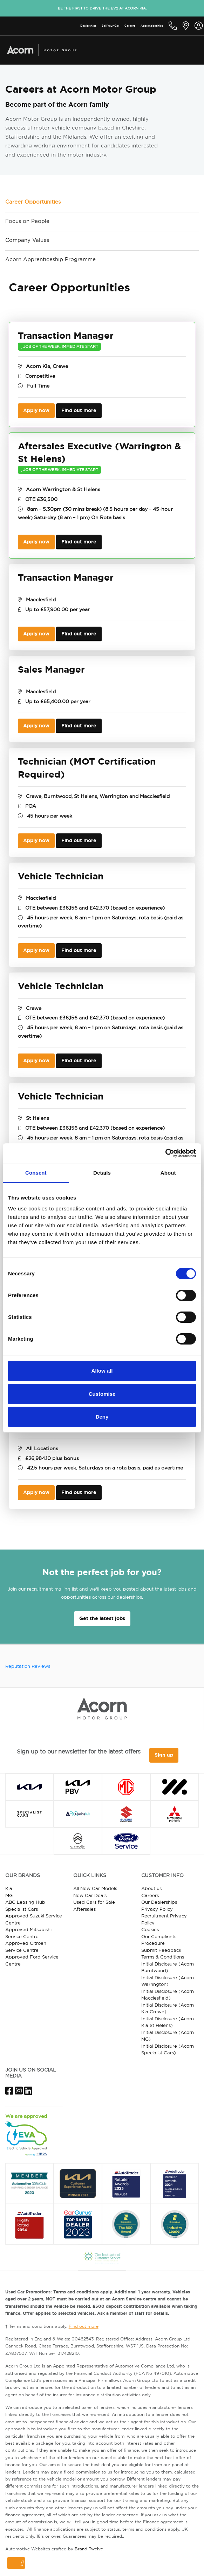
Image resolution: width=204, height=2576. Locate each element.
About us (151, 1888)
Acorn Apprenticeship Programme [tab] (50, 259)
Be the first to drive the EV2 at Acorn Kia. (102, 8)
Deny (102, 1417)
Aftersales (84, 1909)
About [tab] (168, 1173)
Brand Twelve (89, 2548)
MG (9, 1895)
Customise (102, 1394)
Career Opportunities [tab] (33, 201)
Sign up (164, 1755)
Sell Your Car (110, 25)
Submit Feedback (161, 1950)
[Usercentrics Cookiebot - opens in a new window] (165, 1153)
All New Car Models (95, 1888)
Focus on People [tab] (27, 221)
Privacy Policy (157, 1909)
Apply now (36, 410)
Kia (8, 1888)
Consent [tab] (36, 1173)
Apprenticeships (152, 25)
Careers (129, 25)
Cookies (150, 1929)
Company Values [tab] (27, 240)
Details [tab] (102, 1173)
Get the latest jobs (102, 1618)
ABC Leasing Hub (25, 1902)
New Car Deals (90, 1895)
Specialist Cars (21, 1909)
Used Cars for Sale (94, 1902)
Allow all (102, 1371)
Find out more (78, 410)
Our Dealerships (159, 1902)
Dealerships (88, 25)
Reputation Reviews (27, 1666)
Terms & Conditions (162, 1957)
